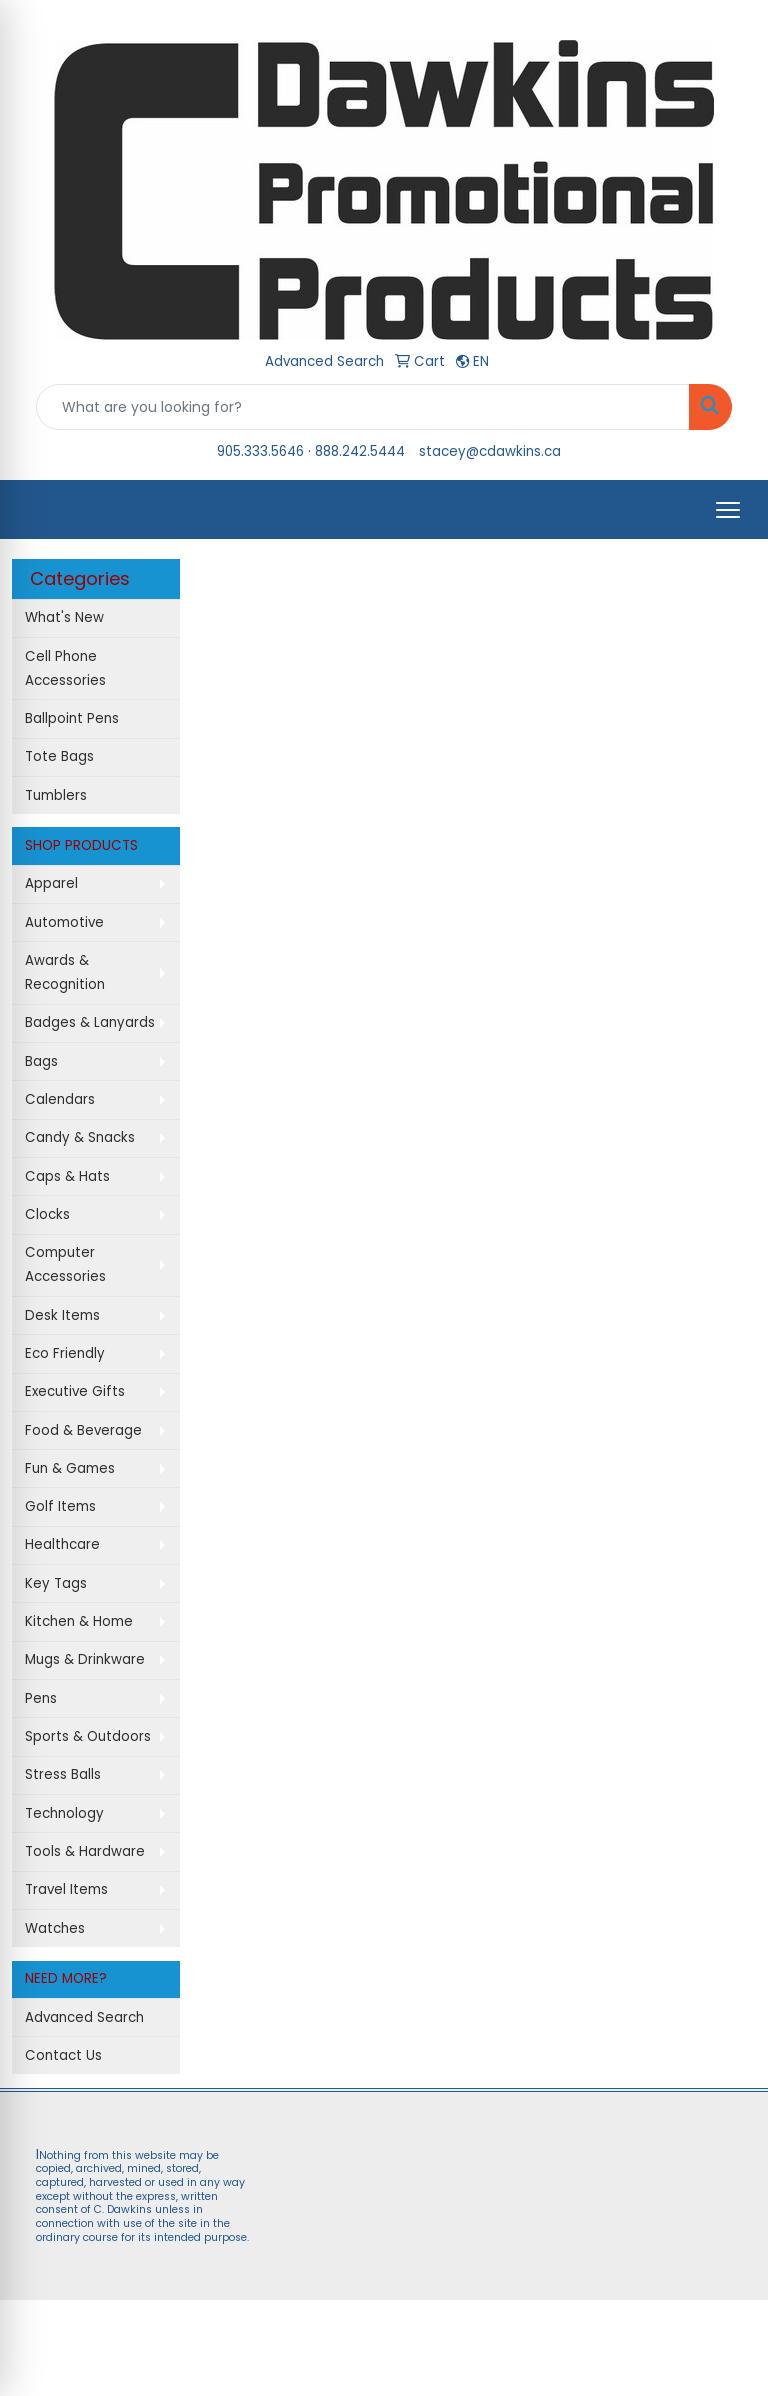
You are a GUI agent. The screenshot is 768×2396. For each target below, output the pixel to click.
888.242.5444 (360, 451)
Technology (64, 1813)
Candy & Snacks (80, 1137)
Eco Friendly (65, 1353)
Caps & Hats (67, 1176)
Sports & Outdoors (88, 1736)
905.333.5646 (260, 451)
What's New (64, 617)
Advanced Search (84, 2017)
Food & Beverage (83, 1430)
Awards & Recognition (65, 972)
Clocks (47, 1214)
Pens (41, 1698)
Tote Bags (59, 756)
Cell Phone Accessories (65, 668)
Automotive (64, 922)
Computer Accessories (65, 1264)
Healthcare (62, 1544)
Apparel (51, 883)
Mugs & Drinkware (85, 1659)
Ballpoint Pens (72, 718)
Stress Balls (63, 1774)
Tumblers (56, 795)
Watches (55, 1928)
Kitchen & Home (79, 1621)
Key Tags (56, 1583)
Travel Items (66, 1889)
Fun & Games (70, 1468)
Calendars (60, 1099)
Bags (41, 1061)
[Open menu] (728, 510)
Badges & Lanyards (90, 1022)
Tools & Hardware (85, 1851)
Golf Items (60, 1506)
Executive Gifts (75, 1391)
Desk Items (62, 1315)
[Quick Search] (363, 407)
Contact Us (63, 2055)
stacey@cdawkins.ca (490, 451)
